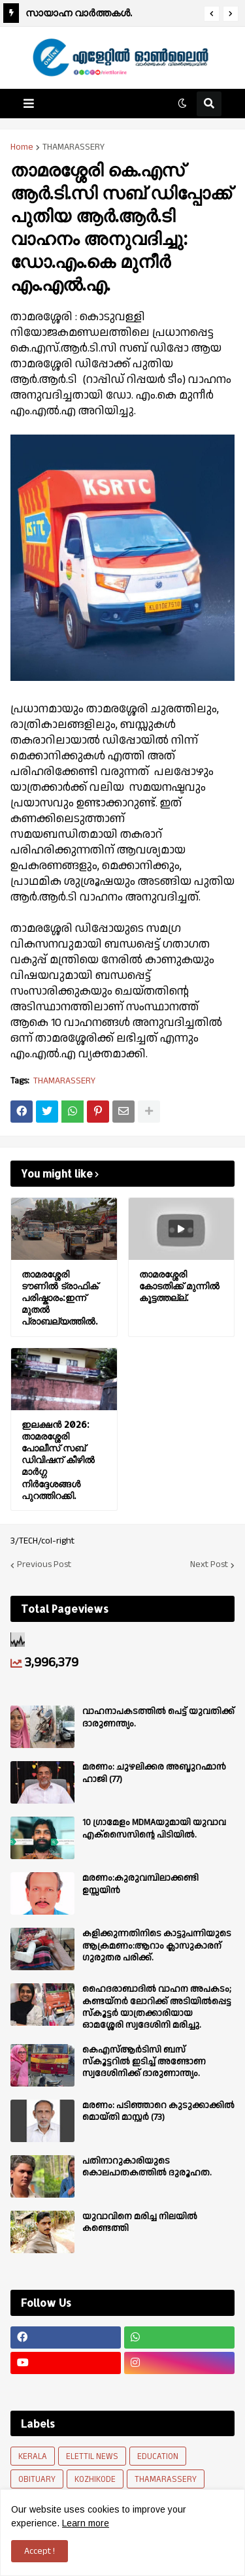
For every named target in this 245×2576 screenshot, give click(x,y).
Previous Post (44, 1565)
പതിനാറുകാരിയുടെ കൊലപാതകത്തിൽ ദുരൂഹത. (147, 2167)
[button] (212, 14)
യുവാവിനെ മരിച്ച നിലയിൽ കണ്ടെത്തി (139, 2222)
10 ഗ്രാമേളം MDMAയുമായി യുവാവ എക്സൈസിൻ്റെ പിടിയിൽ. (154, 1828)
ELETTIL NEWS (92, 2456)
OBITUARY (37, 2479)
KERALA (32, 2456)
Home (21, 147)
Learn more (85, 2523)
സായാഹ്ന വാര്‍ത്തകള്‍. (78, 13)
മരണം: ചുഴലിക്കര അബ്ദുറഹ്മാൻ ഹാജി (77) (154, 1773)
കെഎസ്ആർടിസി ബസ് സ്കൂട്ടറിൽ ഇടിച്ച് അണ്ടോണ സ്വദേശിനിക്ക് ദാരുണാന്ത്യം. (144, 2062)
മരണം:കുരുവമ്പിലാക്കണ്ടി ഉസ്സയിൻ (140, 1884)
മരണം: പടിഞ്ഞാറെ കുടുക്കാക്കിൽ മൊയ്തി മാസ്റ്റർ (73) (158, 2111)
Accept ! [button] (39, 2551)
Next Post (209, 1565)
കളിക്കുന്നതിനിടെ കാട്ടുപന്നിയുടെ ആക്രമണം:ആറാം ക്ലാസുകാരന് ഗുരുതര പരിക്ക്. (156, 1946)
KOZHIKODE (95, 2479)
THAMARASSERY (73, 147)
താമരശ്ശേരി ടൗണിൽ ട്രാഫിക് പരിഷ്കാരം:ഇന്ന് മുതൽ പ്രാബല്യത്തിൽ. (60, 1297)
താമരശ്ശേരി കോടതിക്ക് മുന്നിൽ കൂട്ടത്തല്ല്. (179, 1285)
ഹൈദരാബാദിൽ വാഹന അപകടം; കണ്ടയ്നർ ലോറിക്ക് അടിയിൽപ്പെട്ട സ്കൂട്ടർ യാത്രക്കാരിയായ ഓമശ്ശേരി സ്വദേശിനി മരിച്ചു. (156, 2007)
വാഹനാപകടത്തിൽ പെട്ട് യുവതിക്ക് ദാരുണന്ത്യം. (158, 1717)
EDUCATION (157, 2456)
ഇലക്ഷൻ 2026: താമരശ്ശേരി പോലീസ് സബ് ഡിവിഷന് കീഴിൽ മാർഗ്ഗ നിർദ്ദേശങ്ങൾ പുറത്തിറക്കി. (58, 1460)
